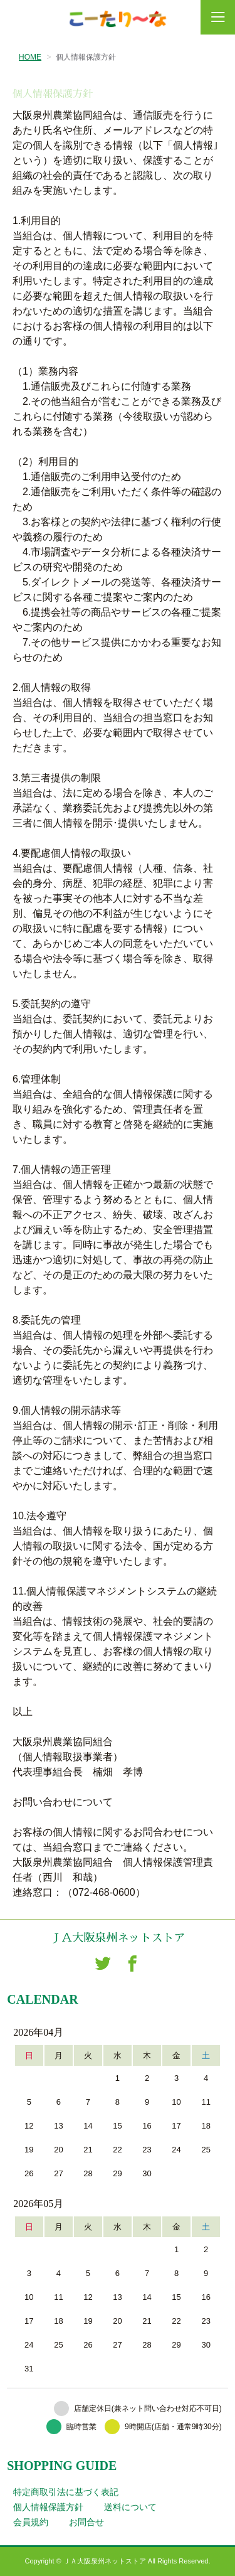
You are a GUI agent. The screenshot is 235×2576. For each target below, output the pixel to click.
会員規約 (30, 2522)
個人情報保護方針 (48, 2507)
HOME (30, 57)
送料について (130, 2507)
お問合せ (86, 2522)
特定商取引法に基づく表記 (65, 2492)
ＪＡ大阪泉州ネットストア (117, 1937)
